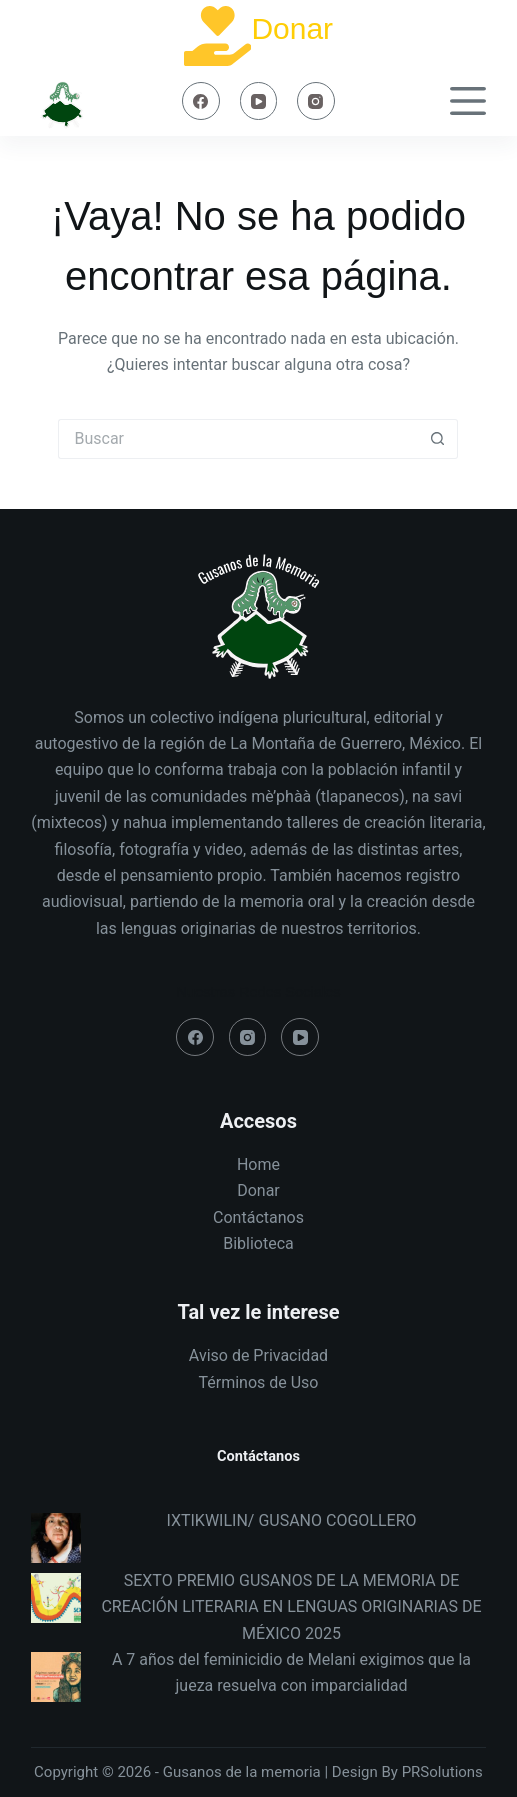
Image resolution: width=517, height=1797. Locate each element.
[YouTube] (259, 101)
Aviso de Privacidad (258, 1355)
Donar (292, 28)
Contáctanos (258, 1217)
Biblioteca (258, 1243)
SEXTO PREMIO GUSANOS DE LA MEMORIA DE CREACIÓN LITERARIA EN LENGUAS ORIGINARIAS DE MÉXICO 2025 (291, 1607)
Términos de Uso (258, 1382)
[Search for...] (238, 439)
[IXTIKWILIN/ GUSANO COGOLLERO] (56, 1538)
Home (258, 1164)
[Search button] (438, 439)
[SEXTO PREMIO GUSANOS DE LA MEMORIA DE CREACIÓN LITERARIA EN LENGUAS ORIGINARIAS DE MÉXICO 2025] (56, 1598)
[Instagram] (316, 101)
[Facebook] (201, 101)
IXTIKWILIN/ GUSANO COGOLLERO (291, 1520)
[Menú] (468, 101)
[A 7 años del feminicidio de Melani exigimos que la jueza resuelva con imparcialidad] (56, 1677)
